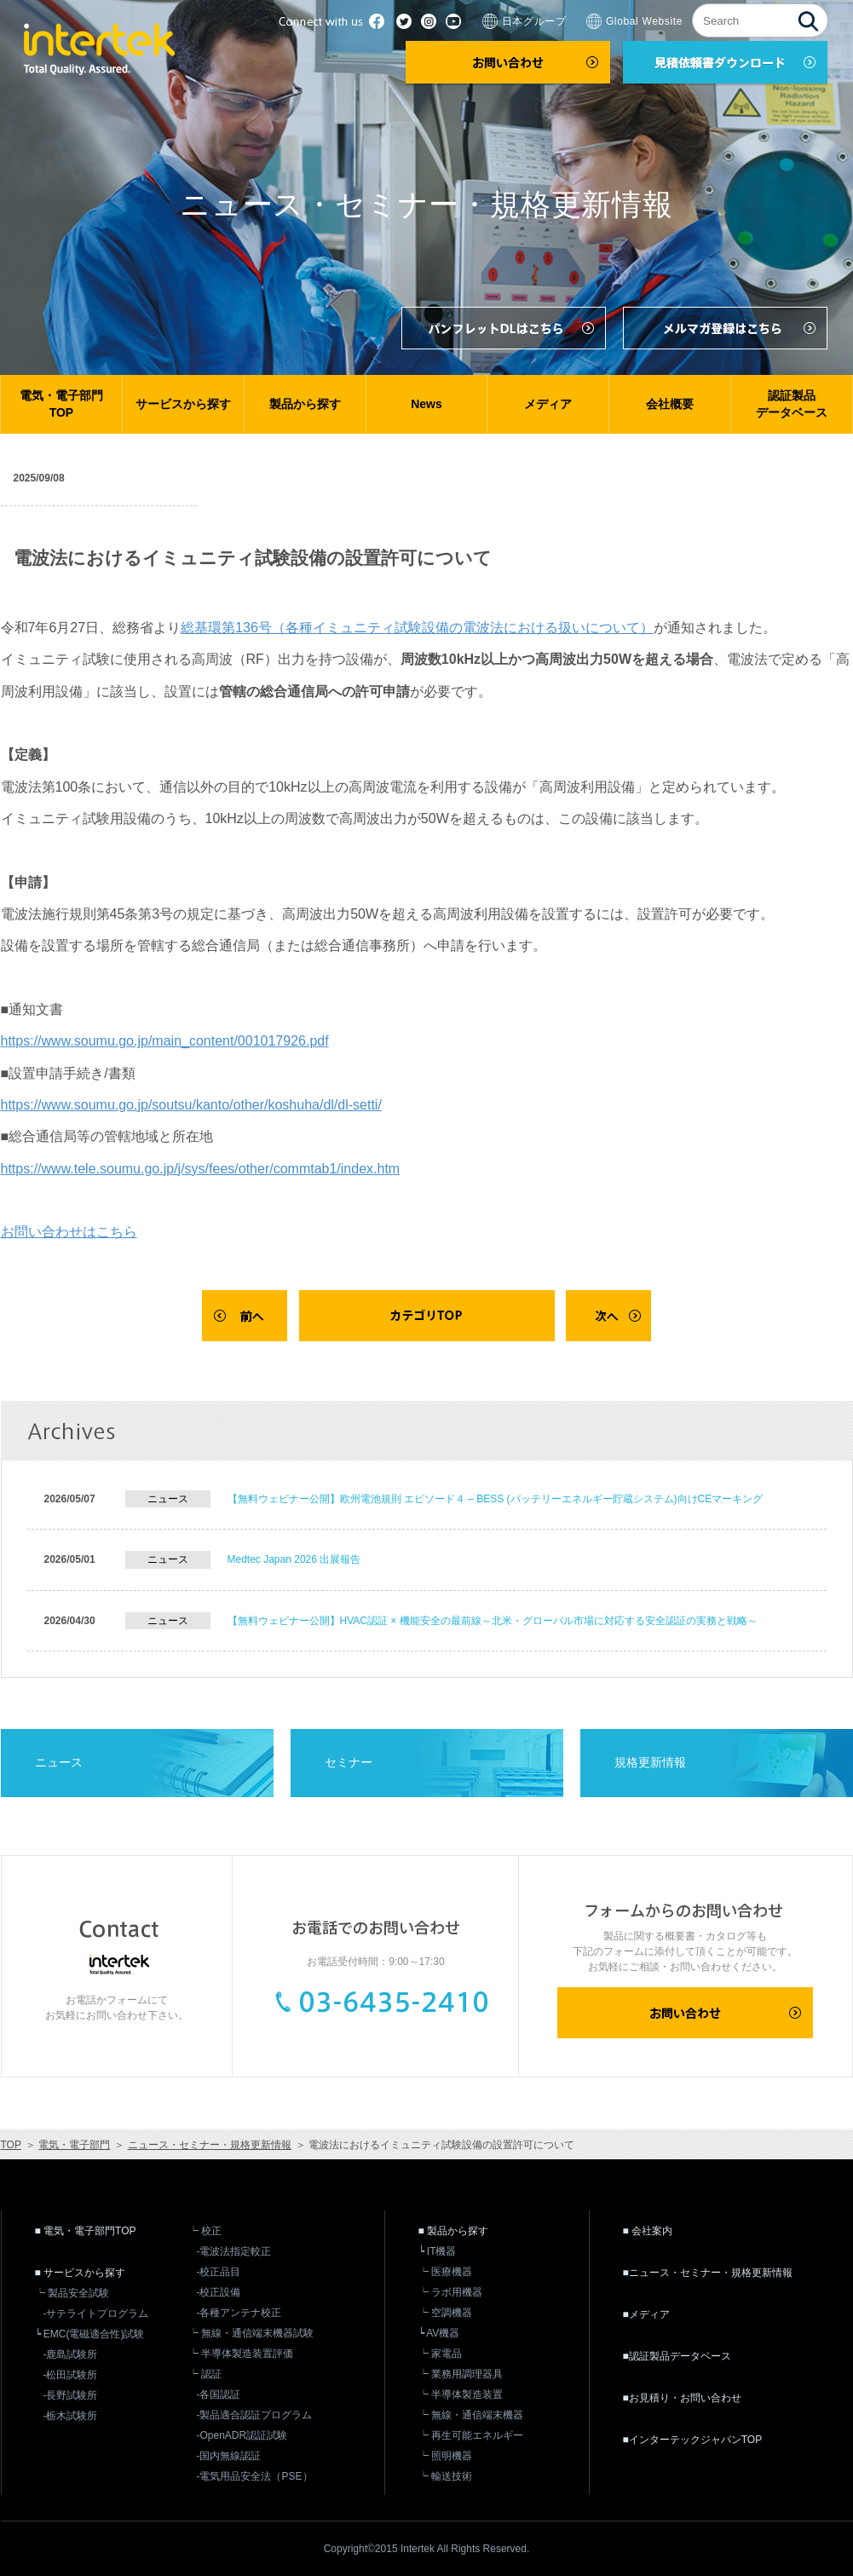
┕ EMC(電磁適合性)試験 (90, 2334)
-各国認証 (219, 2394)
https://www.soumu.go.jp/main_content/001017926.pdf (165, 1041)
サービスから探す (183, 404)
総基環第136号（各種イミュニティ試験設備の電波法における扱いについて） (417, 627)
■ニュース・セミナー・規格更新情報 (707, 2273)
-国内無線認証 (229, 2456)
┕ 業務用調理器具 (460, 2374)
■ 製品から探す (453, 2231)
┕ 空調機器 (445, 2313)
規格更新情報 (650, 1762)
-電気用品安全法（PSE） (255, 2476)
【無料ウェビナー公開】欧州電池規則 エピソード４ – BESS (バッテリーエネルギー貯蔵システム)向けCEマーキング (496, 1499)
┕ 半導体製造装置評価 (240, 2354)
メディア (548, 404)
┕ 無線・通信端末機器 (470, 2415)
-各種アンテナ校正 (239, 2313)
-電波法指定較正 (234, 2251)
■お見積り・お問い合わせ (682, 2398)
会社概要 (670, 404)
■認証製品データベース (677, 2356)
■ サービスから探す (80, 2273)
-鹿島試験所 (70, 2354)
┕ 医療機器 (445, 2272)
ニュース (59, 1762)
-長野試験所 (70, 2395)
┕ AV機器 (439, 2333)
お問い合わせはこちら (69, 1232)
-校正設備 (219, 2292)
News (426, 404)
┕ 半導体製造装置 (460, 2394)
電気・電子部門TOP (61, 404)
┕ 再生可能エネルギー (470, 2435)
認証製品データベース (791, 404)
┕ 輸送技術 (445, 2476)
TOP (11, 2145)
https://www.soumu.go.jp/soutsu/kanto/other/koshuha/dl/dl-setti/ (191, 1105)
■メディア (646, 2314)
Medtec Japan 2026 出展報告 (294, 1559)
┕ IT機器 (437, 2251)
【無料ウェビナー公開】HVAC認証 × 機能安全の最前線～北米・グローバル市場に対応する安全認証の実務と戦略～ (493, 1621)
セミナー (348, 1762)
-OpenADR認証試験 (242, 2435)
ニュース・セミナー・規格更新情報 (209, 2145)
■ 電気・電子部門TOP (85, 2231)
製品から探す (305, 404)
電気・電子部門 (74, 2145)
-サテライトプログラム (96, 2314)
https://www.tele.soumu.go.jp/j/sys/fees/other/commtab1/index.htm (201, 1168)
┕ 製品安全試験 (72, 2293)
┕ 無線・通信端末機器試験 (251, 2333)
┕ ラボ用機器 (450, 2292)
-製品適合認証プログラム (255, 2415)
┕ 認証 (205, 2374)
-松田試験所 (70, 2375)
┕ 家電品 (440, 2354)
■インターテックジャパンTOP (693, 2440)
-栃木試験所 (70, 2416)
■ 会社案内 (648, 2231)
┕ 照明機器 (445, 2456)
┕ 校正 (205, 2231)
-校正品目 (219, 2272)
